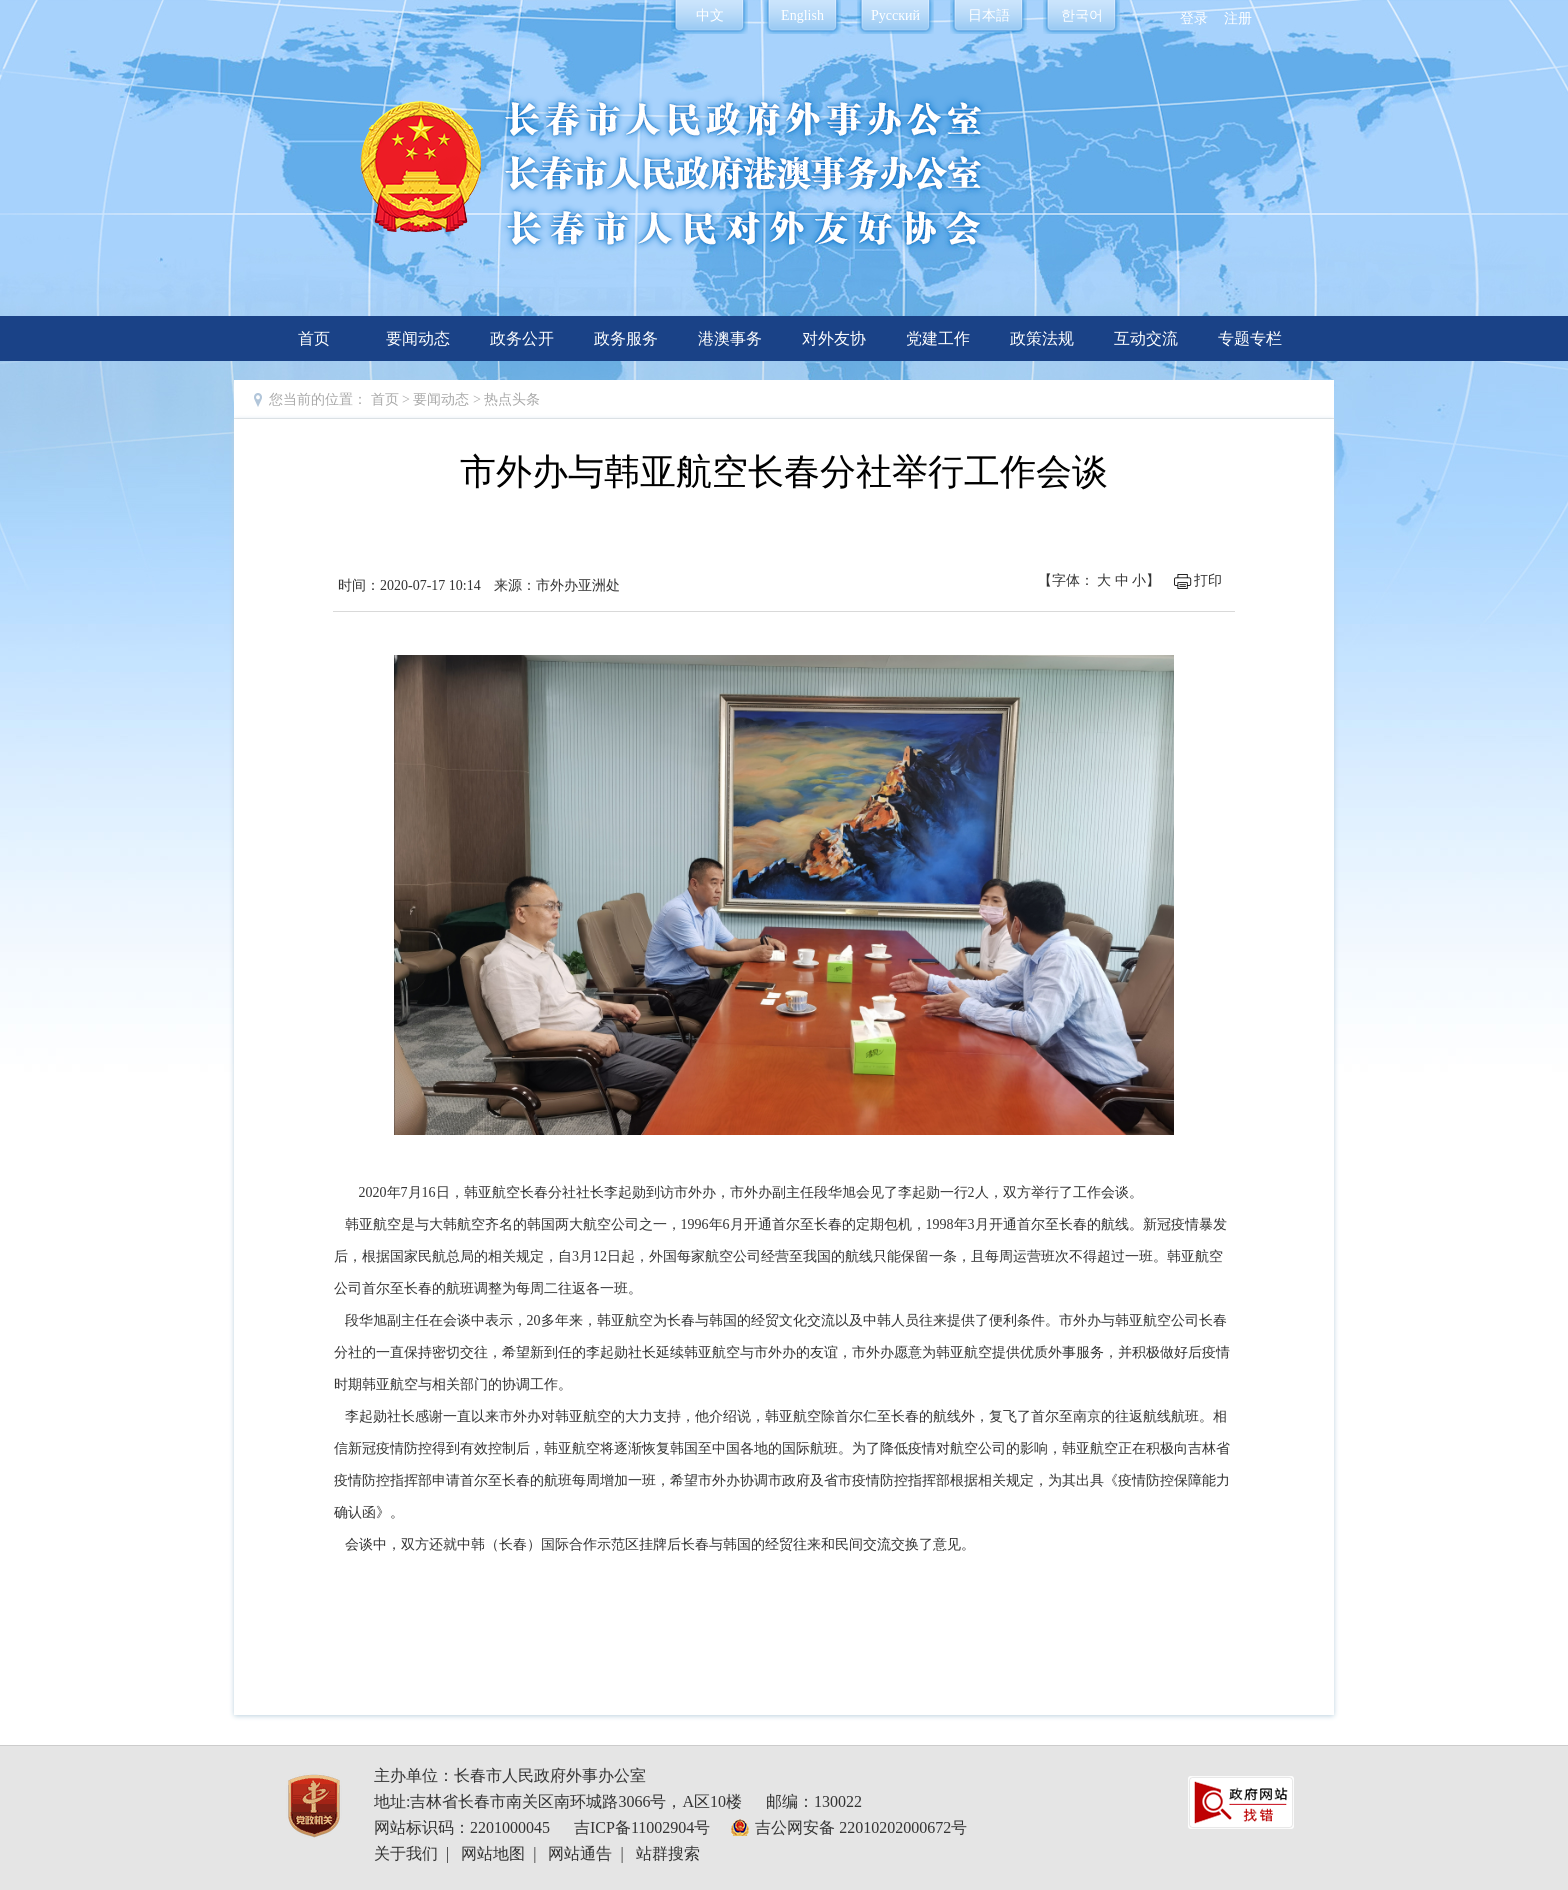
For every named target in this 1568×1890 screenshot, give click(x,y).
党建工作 (938, 338)
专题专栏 (1250, 338)
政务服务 (626, 338)
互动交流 (1146, 338)
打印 (1208, 580)
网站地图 (493, 1853)
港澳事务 (730, 338)
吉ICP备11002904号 (642, 1827)
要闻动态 (418, 338)
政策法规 (1042, 338)
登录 (1194, 18)
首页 (314, 338)
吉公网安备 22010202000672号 (861, 1827)
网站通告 (580, 1853)
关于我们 (406, 1853)
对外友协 (834, 338)
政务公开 (522, 338)
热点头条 (512, 399)
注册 (1238, 18)
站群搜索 (668, 1853)
